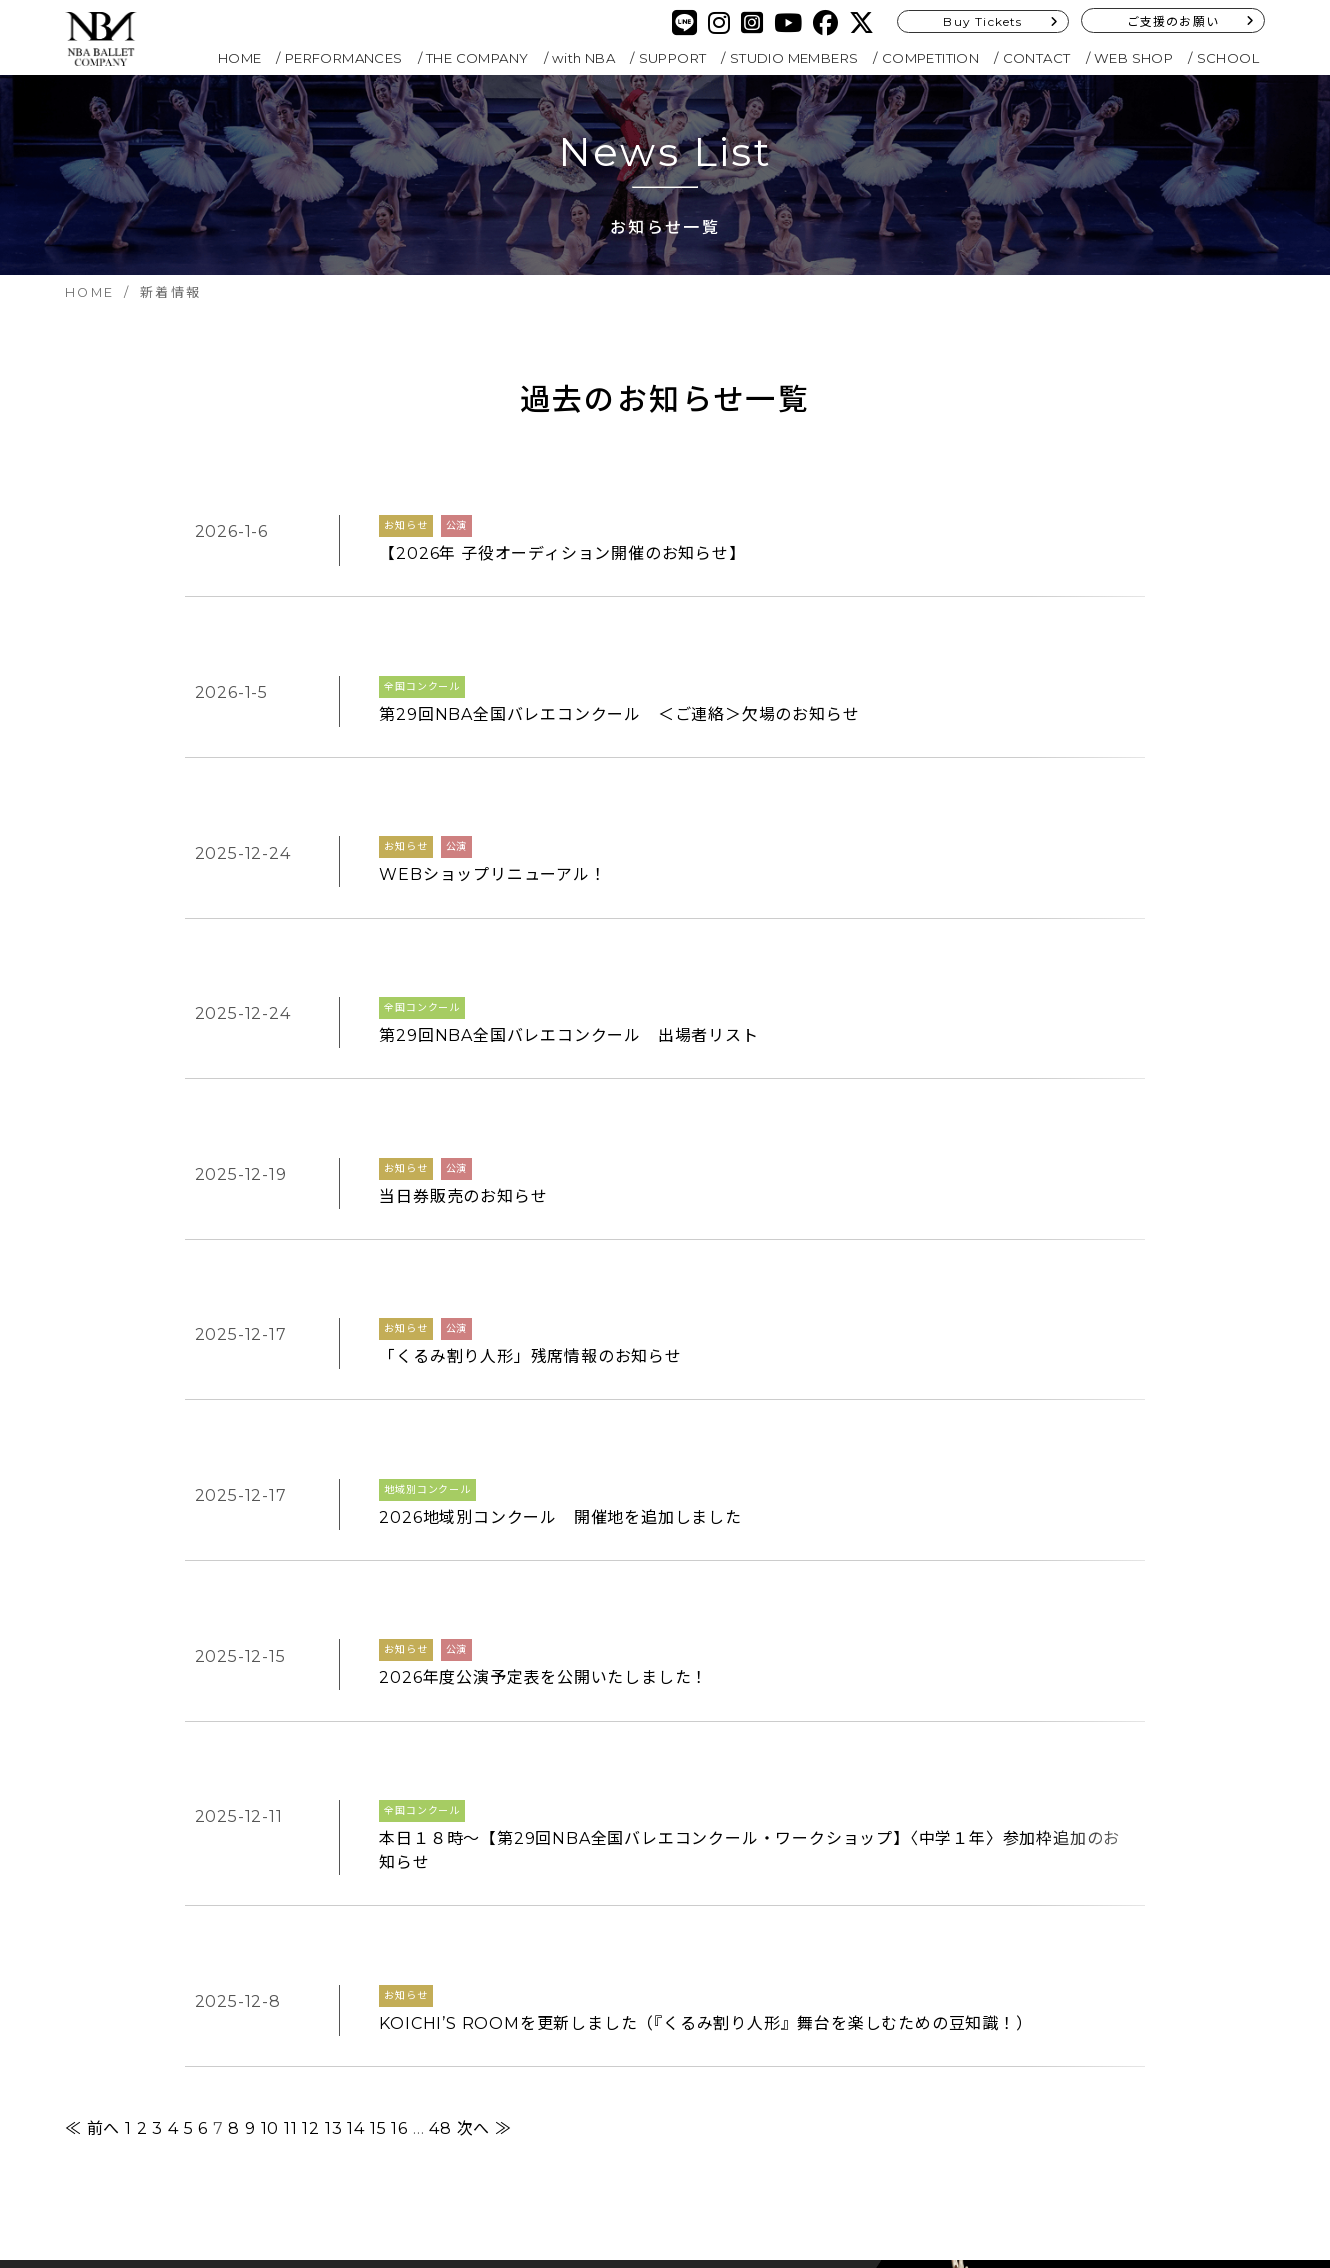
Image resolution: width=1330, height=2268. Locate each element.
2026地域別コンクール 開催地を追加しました (560, 1229)
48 (440, 1680)
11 (291, 1680)
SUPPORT (673, 58)
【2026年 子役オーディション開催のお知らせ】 (562, 553)
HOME (240, 58)
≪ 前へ (92, 1680)
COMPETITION (930, 58)
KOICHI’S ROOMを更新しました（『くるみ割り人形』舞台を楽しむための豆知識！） (705, 1591)
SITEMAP (532, 2065)
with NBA (583, 58)
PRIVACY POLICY (563, 2037)
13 (334, 1680)
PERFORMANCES (344, 58)
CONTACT (1037, 58)
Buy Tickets (982, 21)
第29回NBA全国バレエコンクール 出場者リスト (568, 891)
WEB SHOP (1133, 58)
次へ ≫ (484, 1680)
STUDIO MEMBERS (794, 58)
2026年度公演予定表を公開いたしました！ (543, 1341)
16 (399, 1680)
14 (356, 1680)
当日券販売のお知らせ (463, 1004)
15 (378, 1680)
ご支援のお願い (1173, 21)
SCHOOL (1228, 58)
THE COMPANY (477, 58)
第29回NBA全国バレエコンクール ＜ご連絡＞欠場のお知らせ (619, 666)
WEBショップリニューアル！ (492, 778)
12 (311, 1680)
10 (270, 1680)
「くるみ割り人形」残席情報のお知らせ (530, 1116)
